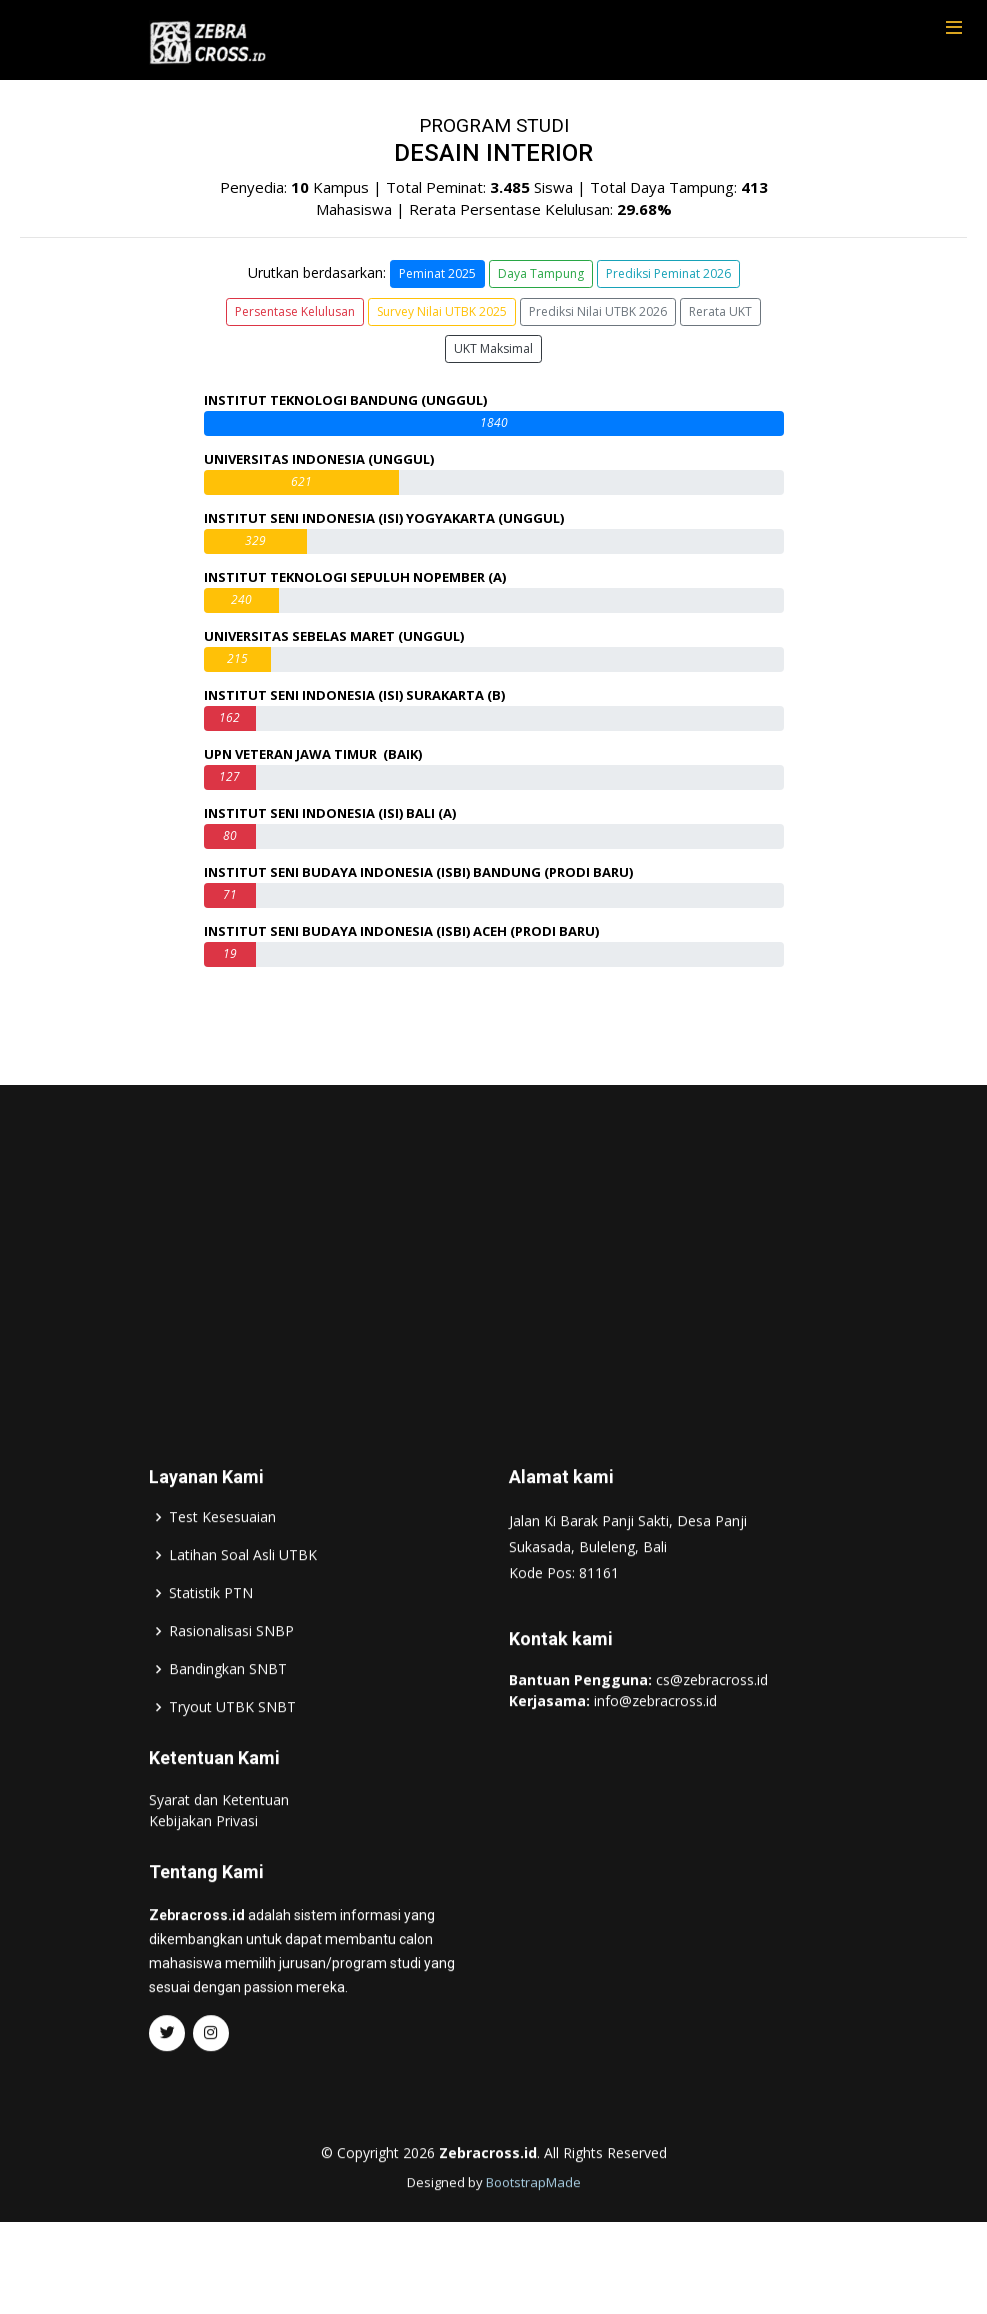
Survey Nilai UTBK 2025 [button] (442, 311)
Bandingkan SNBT (228, 1711)
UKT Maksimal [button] (493, 348)
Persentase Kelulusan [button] (295, 311)
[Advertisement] (494, 1287)
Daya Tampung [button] (541, 273)
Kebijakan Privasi (203, 1862)
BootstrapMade (533, 2224)
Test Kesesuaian (222, 1559)
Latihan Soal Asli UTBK (243, 1597)
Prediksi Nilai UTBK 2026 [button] (598, 311)
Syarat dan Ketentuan (219, 1841)
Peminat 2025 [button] (437, 273)
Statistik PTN (211, 1635)
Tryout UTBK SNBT (232, 1749)
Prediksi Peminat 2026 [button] (668, 273)
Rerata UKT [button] (720, 311)
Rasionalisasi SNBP (231, 1673)
